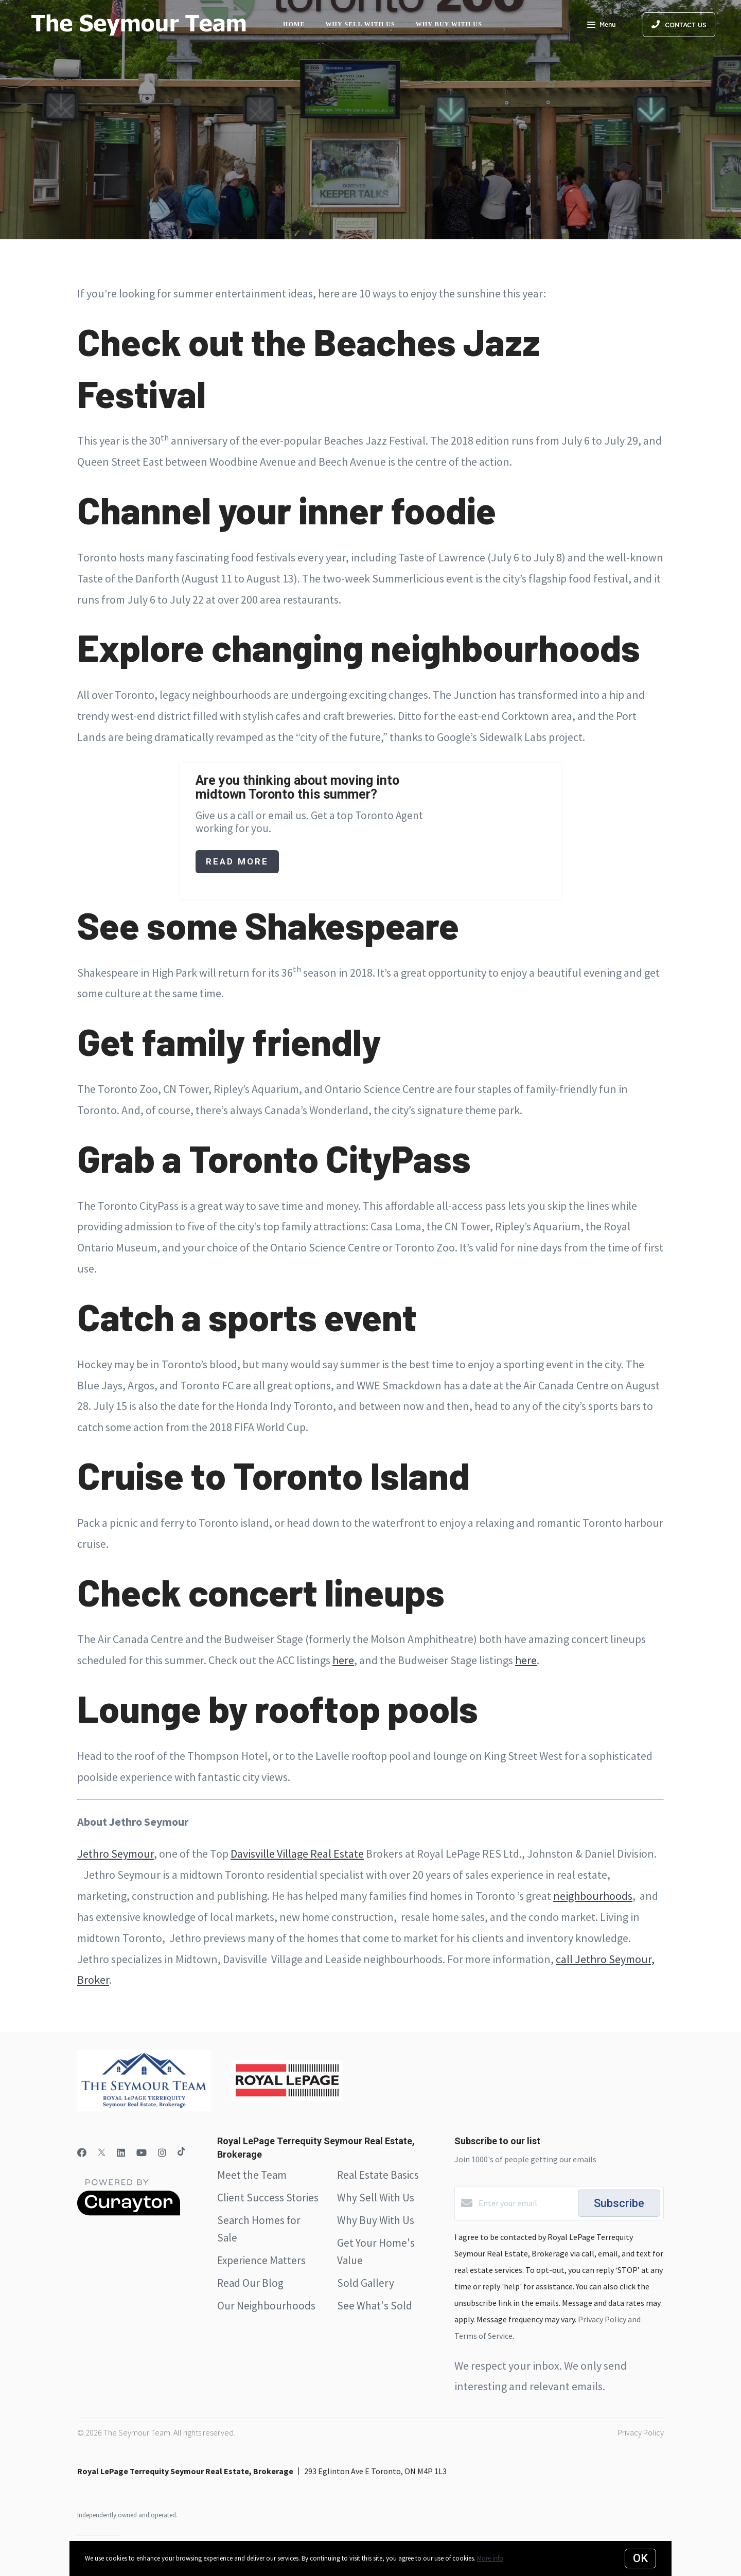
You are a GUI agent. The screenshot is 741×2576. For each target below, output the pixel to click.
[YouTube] (141, 2153)
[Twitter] (101, 2153)
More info (490, 2558)
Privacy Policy (640, 2432)
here (343, 1660)
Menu (601, 25)
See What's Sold (374, 2306)
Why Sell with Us (360, 24)
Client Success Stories (268, 2197)
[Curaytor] (128, 2213)
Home (294, 24)
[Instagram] (162, 2153)
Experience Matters (261, 2260)
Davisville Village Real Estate (297, 1853)
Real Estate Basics (378, 2175)
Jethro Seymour (115, 1853)
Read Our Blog (250, 2283)
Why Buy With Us (375, 2220)
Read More (237, 861)
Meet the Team (252, 2175)
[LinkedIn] (121, 2153)
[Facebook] (81, 2153)
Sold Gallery (365, 2283)
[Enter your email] (526, 2203)
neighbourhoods (592, 1896)
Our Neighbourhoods (266, 2306)
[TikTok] (181, 2153)
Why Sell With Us (375, 2197)
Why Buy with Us (449, 24)
